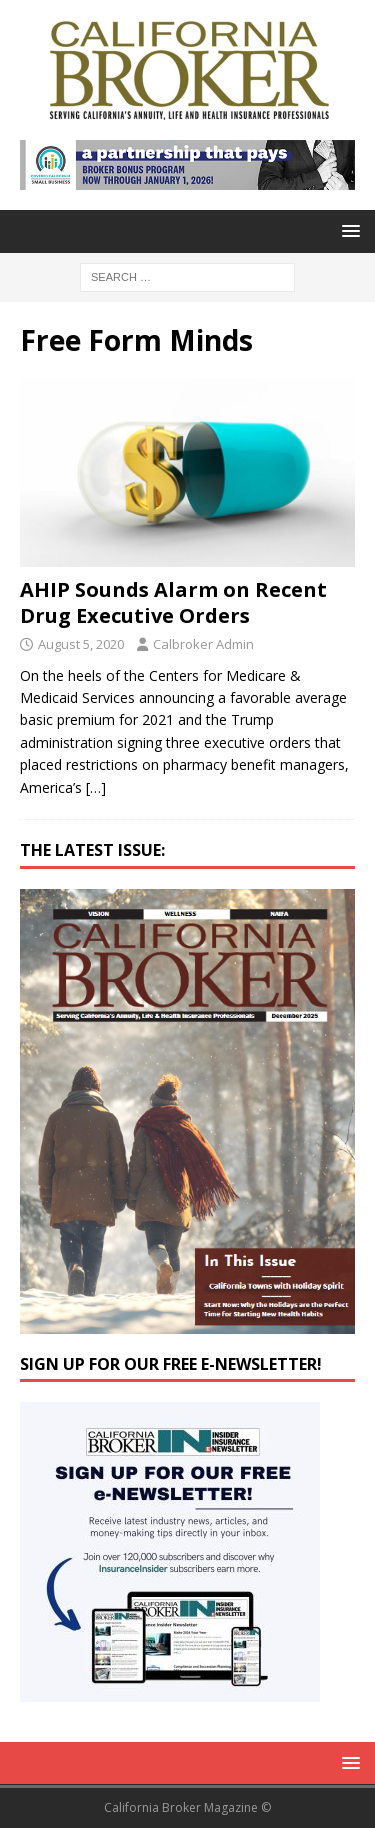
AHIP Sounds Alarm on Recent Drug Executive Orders (173, 602)
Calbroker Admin (203, 644)
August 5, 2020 (81, 644)
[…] (96, 787)
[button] (347, 230)
